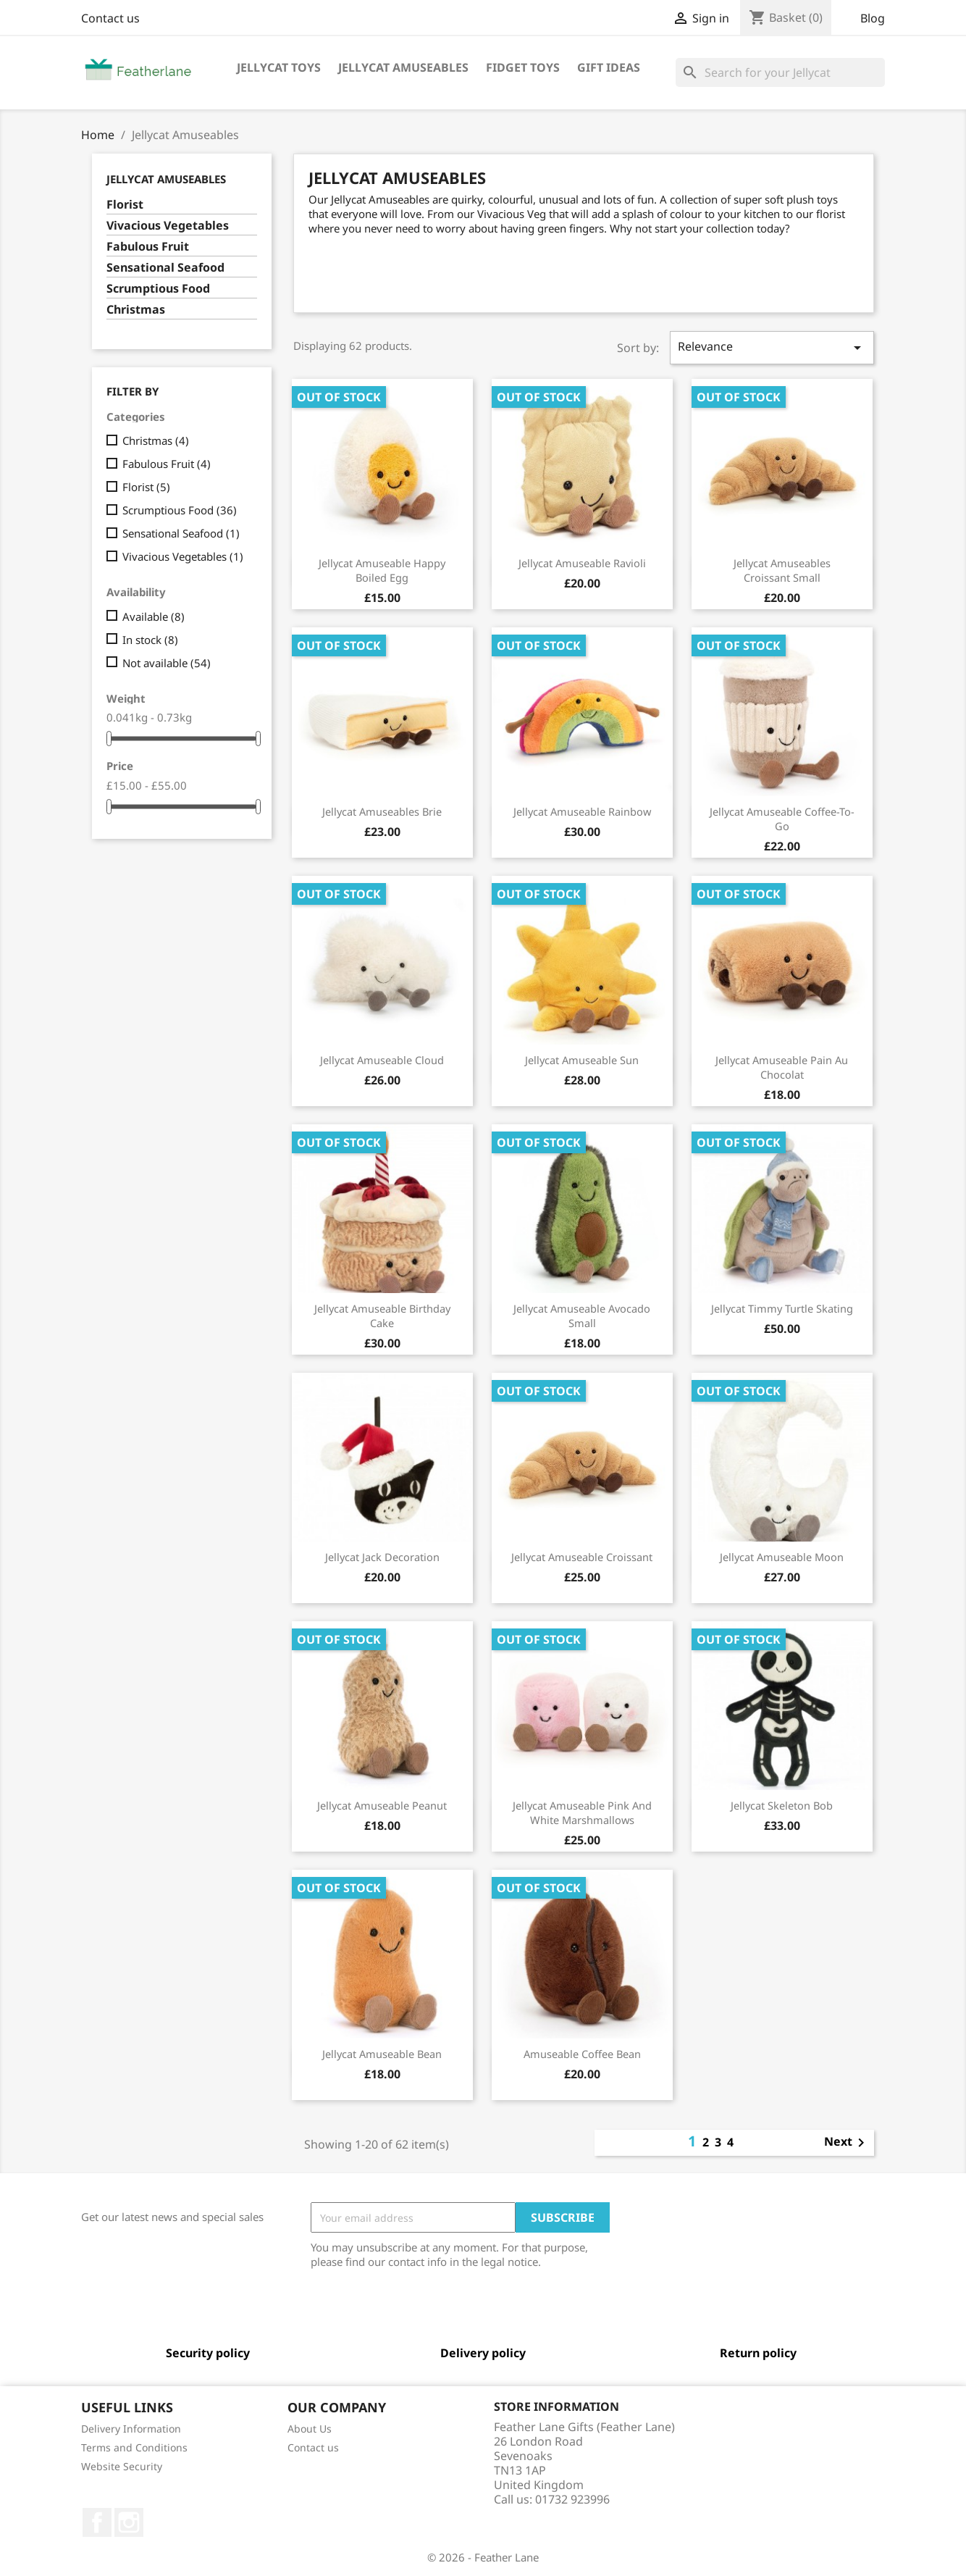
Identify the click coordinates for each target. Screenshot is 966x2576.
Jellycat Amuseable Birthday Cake (382, 1315)
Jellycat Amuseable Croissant (581, 1557)
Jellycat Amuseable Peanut (382, 1805)
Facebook (97, 2522)
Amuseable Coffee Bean (582, 2053)
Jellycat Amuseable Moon (782, 1557)
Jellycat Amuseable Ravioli (582, 563)
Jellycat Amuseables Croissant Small (782, 570)
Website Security (121, 2466)
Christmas (135, 309)
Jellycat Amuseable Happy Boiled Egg (382, 570)
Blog (872, 18)
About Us (309, 2428)
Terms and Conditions (134, 2447)
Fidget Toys (523, 67)
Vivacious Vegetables (167, 225)
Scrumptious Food (158, 288)
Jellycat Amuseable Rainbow (582, 811)
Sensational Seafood (165, 267)
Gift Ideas (608, 67)
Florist (124, 204)
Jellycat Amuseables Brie (382, 811)
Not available (166, 663)
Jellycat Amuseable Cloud (382, 1060)
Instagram (128, 2522)
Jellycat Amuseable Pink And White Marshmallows (582, 1812)
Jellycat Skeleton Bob (782, 1805)
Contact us (110, 18)
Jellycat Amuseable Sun (582, 1060)
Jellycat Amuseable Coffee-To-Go (782, 818)
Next (847, 2142)
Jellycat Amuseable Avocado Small (581, 1315)
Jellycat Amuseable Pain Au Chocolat (781, 1067)
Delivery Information (131, 2428)
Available (153, 616)
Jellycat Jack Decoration (382, 1557)
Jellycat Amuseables (403, 67)
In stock (150, 639)
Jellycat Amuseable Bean (382, 2053)
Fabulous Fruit (147, 246)
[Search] (780, 72)
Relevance (772, 347)
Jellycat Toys (279, 67)
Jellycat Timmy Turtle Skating (782, 1308)
